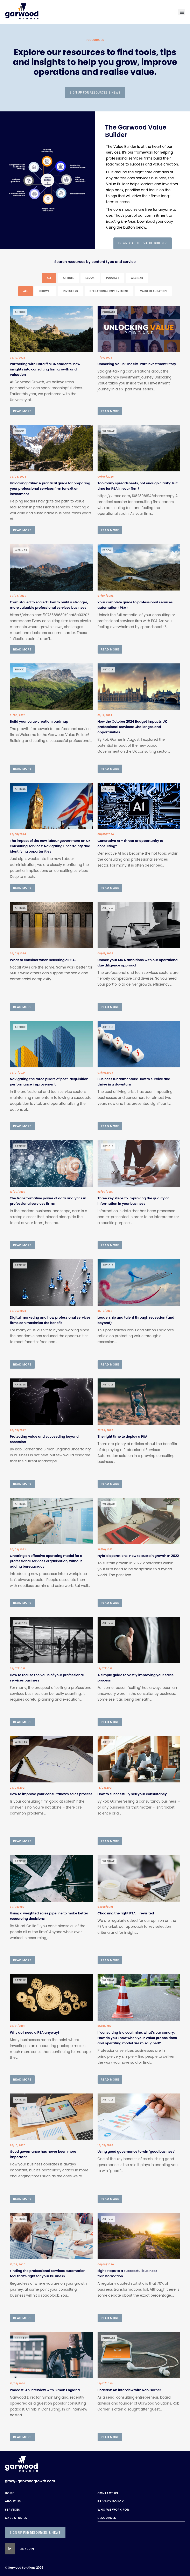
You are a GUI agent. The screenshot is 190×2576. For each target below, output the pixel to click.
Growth (45, 291)
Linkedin (27, 2549)
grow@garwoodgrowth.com (30, 2481)
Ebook (90, 278)
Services (12, 2510)
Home (9, 2493)
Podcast (112, 278)
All (49, 278)
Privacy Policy (111, 2501)
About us (13, 2501)
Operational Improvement (109, 291)
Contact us (108, 2493)
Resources (107, 2518)
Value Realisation (153, 291)
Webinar (137, 278)
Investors (70, 291)
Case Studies (16, 2518)
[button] (181, 12)
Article (68, 278)
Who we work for (113, 2510)
